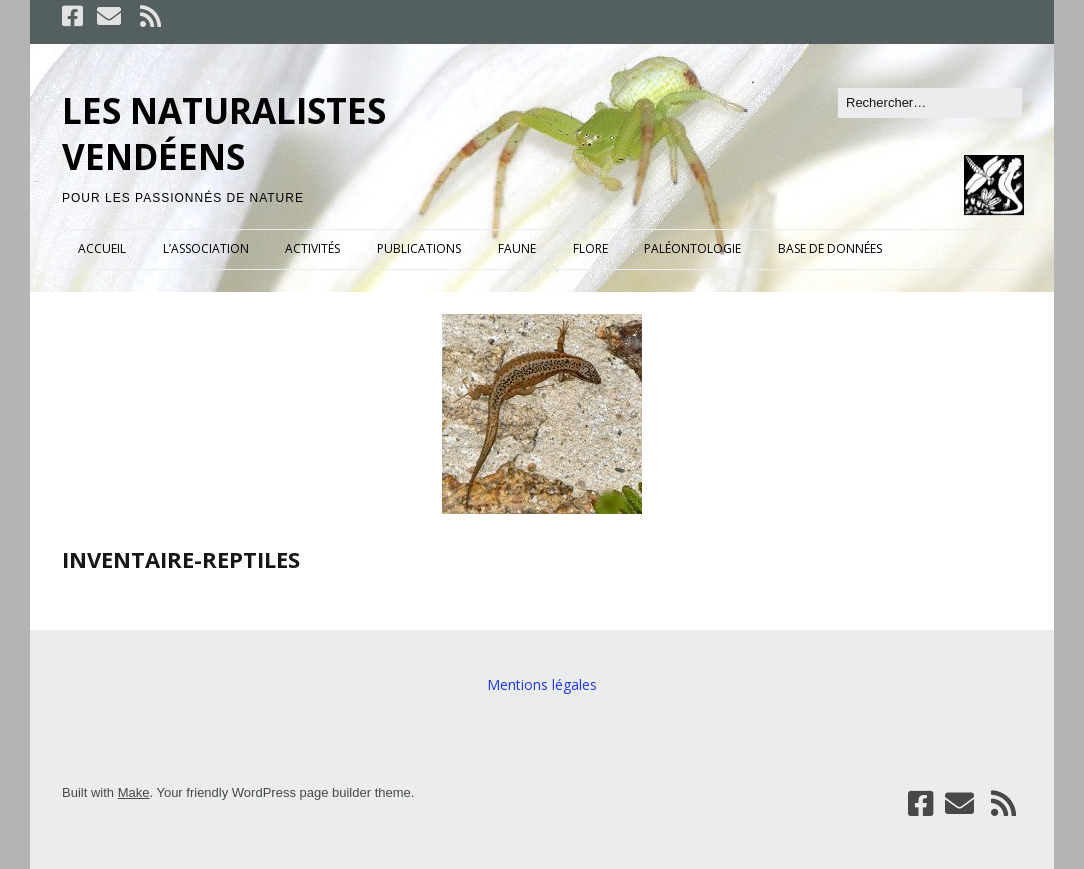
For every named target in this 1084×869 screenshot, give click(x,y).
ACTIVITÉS (312, 248)
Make (134, 792)
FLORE (590, 248)
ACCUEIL (102, 248)
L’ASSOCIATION (206, 248)
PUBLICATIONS (419, 248)
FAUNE (517, 248)
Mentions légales (542, 684)
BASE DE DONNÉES (830, 248)
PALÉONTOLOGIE (692, 248)
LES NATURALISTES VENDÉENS (224, 133)
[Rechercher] (930, 103)
